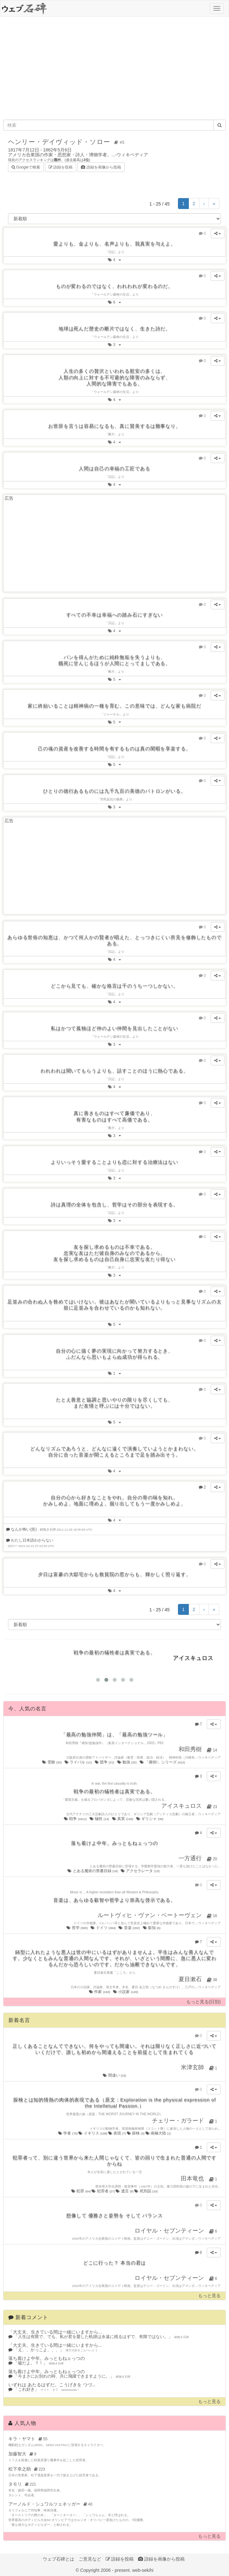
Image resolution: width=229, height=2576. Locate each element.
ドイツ (103, 1927)
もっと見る (209, 2295)
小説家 (126, 1991)
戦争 (76, 1818)
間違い (114, 2075)
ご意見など (90, 2559)
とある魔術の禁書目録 (93, 1871)
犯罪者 (104, 2191)
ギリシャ (150, 1818)
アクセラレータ (140, 1871)
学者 (68, 2133)
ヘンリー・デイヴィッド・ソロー (67, 141)
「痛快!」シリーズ (163, 1762)
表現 (117, 2133)
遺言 (125, 2191)
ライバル (78, 1762)
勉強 (127, 1762)
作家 (100, 1991)
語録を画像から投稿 (101, 167)
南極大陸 (158, 2133)
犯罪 (81, 2191)
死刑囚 (146, 2191)
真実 (123, 1818)
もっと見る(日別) (203, 2001)
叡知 (152, 1927)
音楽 (129, 1927)
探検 (136, 2133)
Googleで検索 (26, 166)
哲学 (77, 1927)
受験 (52, 1762)
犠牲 (100, 1818)
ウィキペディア (132, 154)
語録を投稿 (60, 167)
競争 (105, 1762)
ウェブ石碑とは (58, 2559)
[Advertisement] (114, 68)
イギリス (93, 2133)
